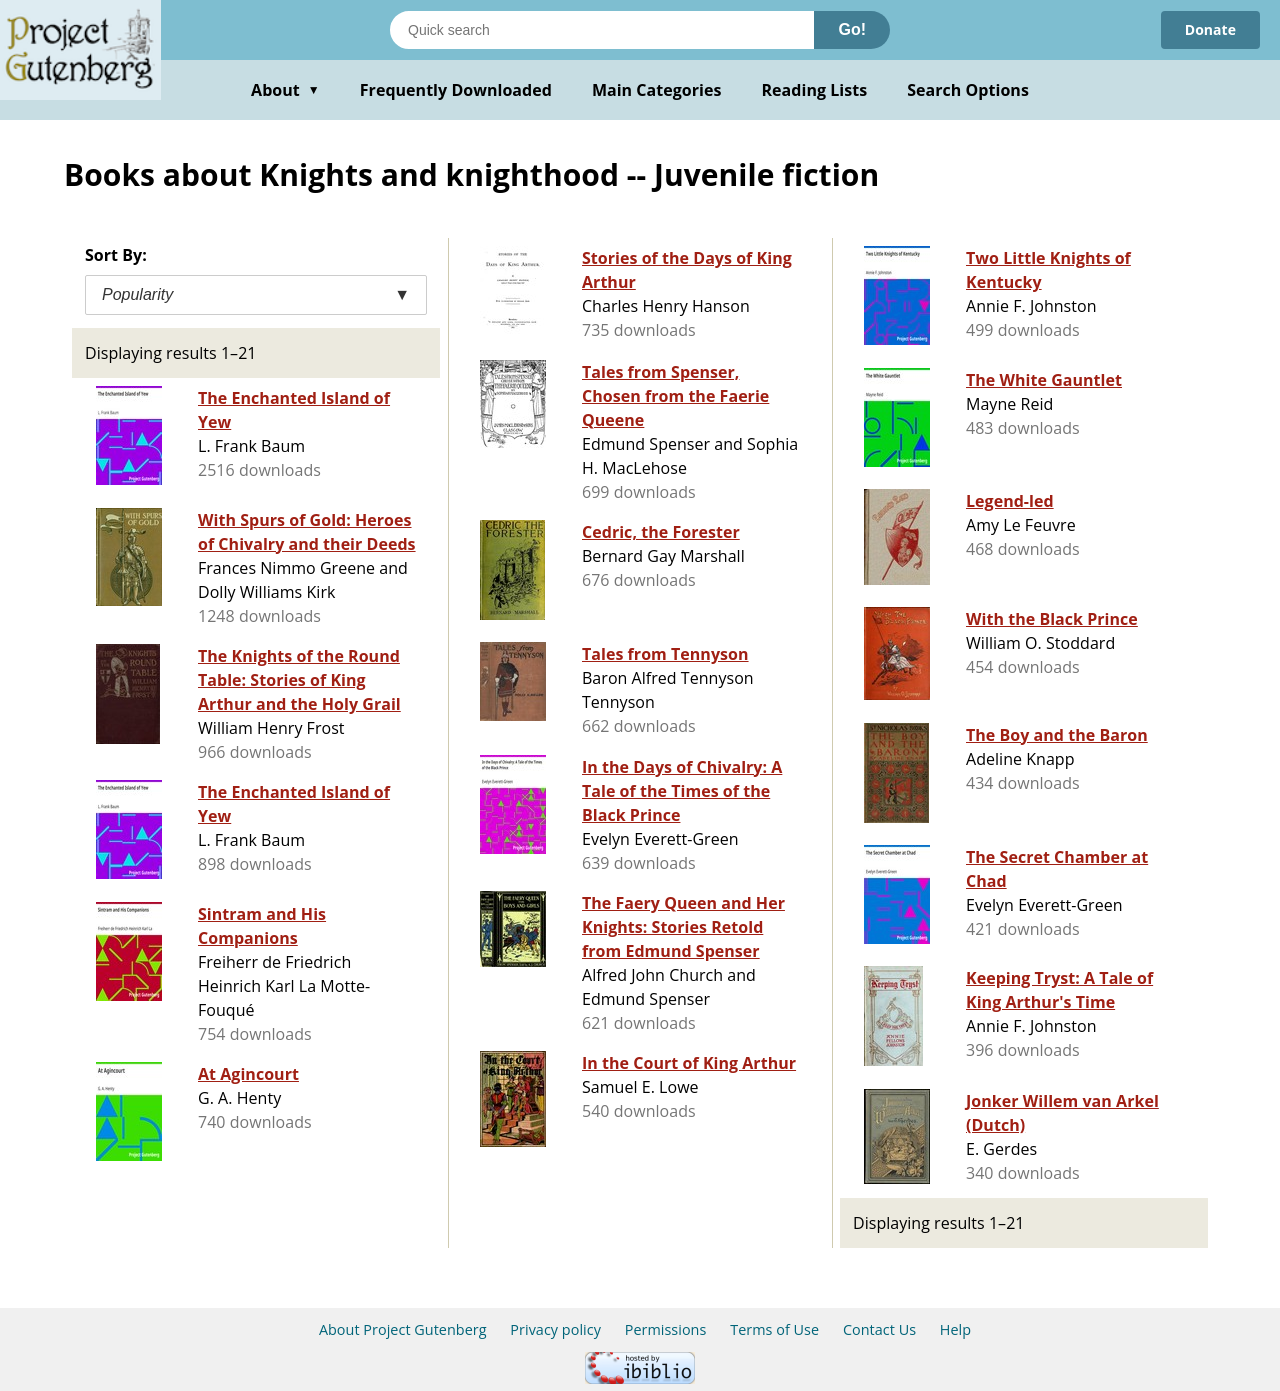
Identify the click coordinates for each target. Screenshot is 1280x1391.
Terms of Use (774, 1329)
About (285, 90)
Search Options (968, 90)
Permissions (666, 1329)
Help (955, 1329)
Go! (852, 29)
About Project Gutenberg (403, 1329)
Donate (1210, 29)
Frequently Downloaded (456, 90)
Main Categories (657, 90)
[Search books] (602, 30)
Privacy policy (555, 1329)
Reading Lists (815, 90)
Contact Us (879, 1329)
